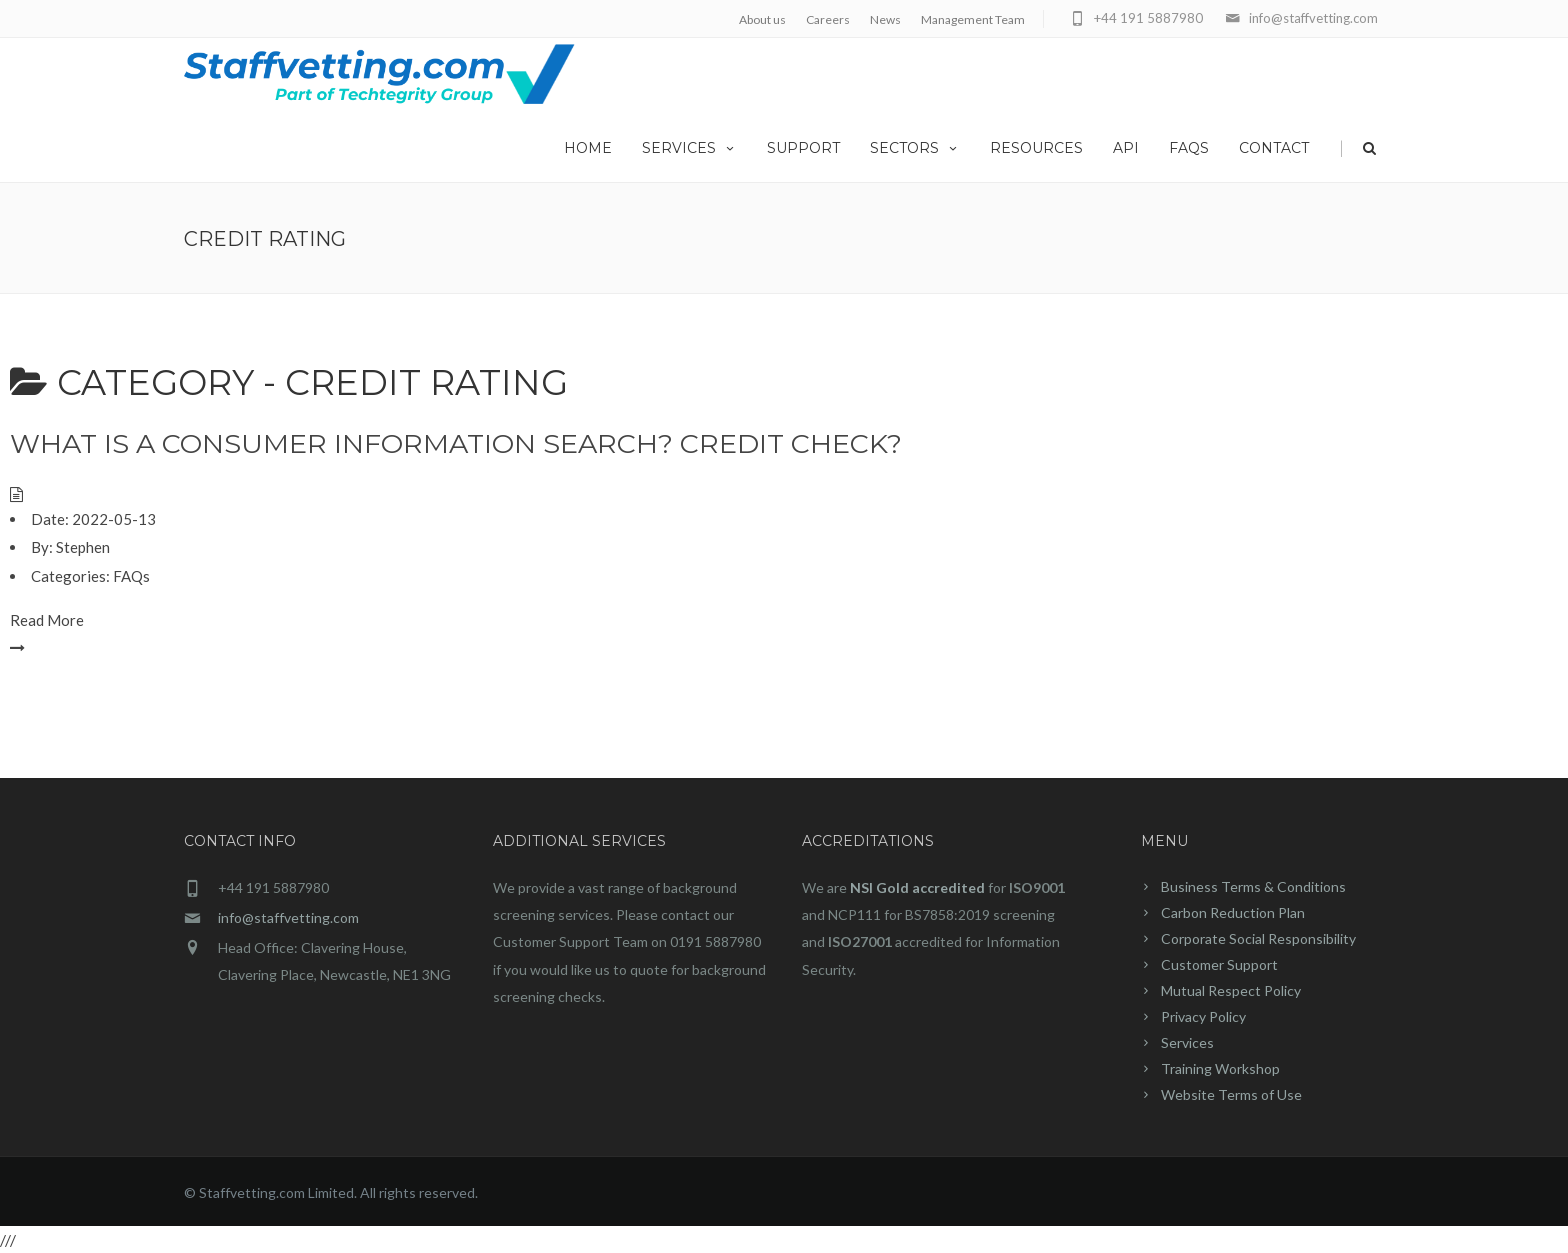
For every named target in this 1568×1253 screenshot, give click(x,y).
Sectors (915, 148)
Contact (1274, 148)
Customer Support (1219, 964)
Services (689, 148)
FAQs (1189, 148)
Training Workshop (1220, 1068)
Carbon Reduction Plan (1233, 912)
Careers (828, 19)
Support (803, 148)
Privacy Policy (1203, 1016)
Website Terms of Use (1231, 1094)
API (1126, 148)
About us (762, 19)
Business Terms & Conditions (1253, 886)
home (588, 148)
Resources (1036, 148)
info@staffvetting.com (288, 917)
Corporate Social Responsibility (1258, 938)
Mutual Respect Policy (1231, 990)
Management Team (973, 19)
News (885, 19)
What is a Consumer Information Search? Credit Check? (456, 443)
